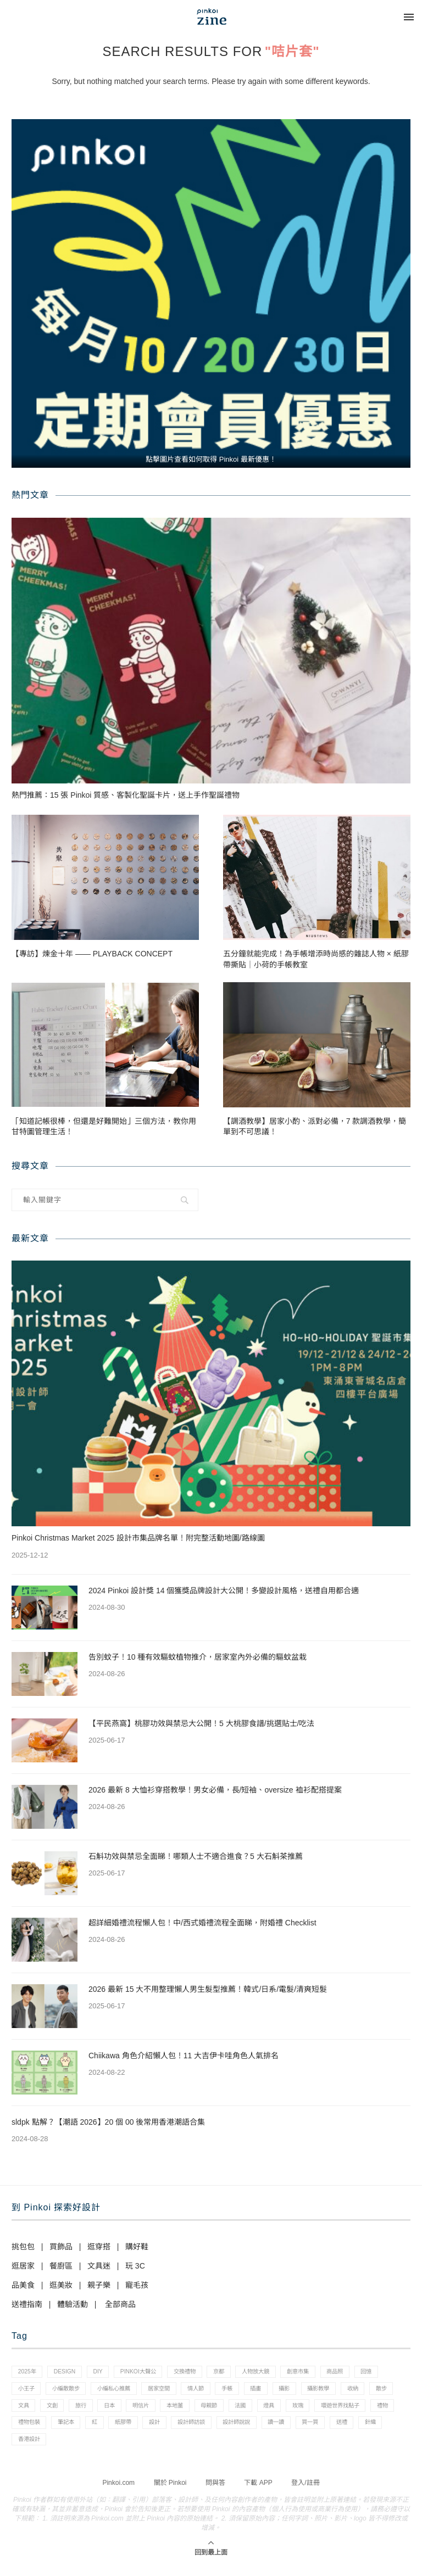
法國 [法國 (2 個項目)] (327, 2410)
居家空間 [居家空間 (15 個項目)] (205, 2391)
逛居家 (23, 2265)
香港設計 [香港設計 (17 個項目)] (169, 2447)
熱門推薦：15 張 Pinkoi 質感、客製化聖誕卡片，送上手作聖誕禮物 (126, 795)
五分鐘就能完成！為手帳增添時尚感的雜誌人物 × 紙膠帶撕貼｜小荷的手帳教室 (316, 959)
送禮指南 (27, 2304)
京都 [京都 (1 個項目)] (238, 2373)
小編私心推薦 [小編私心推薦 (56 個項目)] (155, 2391)
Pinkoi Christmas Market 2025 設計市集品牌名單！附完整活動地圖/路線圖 (138, 1537)
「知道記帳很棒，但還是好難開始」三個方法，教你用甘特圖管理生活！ (104, 1126)
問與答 (215, 2492)
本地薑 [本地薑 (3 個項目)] (255, 2410)
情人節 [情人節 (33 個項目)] (246, 2391)
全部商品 (120, 2304)
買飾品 (61, 2246)
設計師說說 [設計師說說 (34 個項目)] (353, 2429)
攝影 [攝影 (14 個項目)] (344, 2391)
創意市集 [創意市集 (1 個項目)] (325, 2373)
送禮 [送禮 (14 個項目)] (100, 2447)
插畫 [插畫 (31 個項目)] (312, 2391)
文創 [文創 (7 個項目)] (119, 2410)
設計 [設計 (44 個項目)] (263, 2429)
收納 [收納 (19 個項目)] (25, 2410)
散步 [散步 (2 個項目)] (56, 2410)
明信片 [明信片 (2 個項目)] (217, 2410)
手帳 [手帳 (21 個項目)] (281, 2391)
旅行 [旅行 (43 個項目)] (151, 2410)
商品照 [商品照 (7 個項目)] (366, 2373)
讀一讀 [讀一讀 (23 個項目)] (28, 2447)
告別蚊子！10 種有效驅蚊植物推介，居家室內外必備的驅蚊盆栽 (197, 1657)
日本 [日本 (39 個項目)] (182, 2410)
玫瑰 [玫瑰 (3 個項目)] (390, 2410)
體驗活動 (72, 2304)
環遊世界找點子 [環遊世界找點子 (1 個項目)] (40, 2429)
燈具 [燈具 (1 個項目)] (359, 2410)
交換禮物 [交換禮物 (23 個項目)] (200, 2373)
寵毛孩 (136, 2285)
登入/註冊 (305, 2492)
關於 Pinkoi (170, 2492)
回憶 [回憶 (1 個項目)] (25, 2391)
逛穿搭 (98, 2246)
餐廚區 (61, 2265)
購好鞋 (136, 2246)
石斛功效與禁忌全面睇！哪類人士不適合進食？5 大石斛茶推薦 (195, 1856)
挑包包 (23, 2246)
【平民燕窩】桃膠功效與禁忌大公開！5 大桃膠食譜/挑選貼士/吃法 (201, 1723)
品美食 (23, 2285)
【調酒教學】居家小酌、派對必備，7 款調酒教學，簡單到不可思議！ (315, 1126)
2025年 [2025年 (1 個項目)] (28, 2373)
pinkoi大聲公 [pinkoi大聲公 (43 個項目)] (149, 2373)
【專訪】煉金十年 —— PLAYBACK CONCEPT (92, 953)
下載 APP (258, 2492)
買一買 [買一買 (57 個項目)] (65, 2447)
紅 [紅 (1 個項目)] (196, 2429)
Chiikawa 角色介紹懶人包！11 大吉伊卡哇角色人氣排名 (183, 2055)
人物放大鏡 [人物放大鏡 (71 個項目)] (278, 2373)
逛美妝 (61, 2285)
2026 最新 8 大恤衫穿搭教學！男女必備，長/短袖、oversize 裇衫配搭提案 (215, 1789)
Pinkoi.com (118, 2492)
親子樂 (98, 2285)
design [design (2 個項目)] (69, 2373)
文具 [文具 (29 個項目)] (88, 2410)
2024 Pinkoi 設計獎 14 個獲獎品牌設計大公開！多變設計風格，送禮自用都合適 (223, 1590)
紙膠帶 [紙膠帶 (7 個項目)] (228, 2429)
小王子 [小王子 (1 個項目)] (59, 2391)
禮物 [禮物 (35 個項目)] (86, 2429)
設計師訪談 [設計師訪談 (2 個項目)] (303, 2429)
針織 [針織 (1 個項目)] (131, 2447)
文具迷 (98, 2265)
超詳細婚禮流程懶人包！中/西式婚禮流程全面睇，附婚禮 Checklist (202, 1922)
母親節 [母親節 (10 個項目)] (293, 2410)
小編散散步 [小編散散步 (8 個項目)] (103, 2391)
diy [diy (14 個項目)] (105, 2373)
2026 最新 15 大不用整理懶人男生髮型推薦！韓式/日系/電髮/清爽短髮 (207, 1989)
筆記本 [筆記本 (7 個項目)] (165, 2429)
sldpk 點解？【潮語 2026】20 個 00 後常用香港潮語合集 (108, 2122)
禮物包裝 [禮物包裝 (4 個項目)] (124, 2429)
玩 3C (135, 2265)
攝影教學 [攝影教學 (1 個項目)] (381, 2391)
